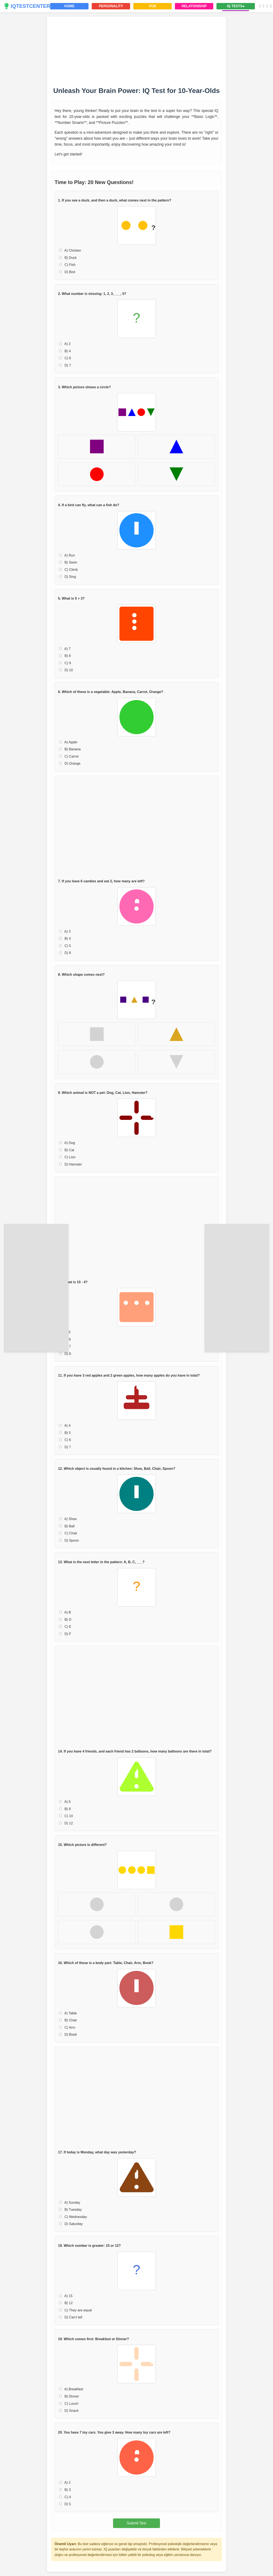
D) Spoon (69, 1540)
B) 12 (66, 2303)
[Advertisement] (36, 1287)
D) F (65, 1634)
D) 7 (65, 365)
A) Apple (68, 742)
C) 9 (65, 663)
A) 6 (65, 1801)
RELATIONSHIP (194, 6)
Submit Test (136, 2523)
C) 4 (65, 2497)
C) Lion (67, 1157)
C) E (65, 1626)
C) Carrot (68, 756)
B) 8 (65, 656)
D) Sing (67, 576)
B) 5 (65, 1433)
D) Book (68, 2034)
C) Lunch (68, 2403)
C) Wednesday (73, 2217)
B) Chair (68, 2020)
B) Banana (70, 749)
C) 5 (65, 946)
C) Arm (67, 2027)
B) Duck (68, 257)
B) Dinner (69, 2396)
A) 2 (65, 344)
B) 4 (65, 351)
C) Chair (68, 1533)
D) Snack (68, 2410)
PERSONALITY (111, 6)
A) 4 (65, 1425)
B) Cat (66, 1150)
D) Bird (67, 272)
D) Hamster (70, 1164)
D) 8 (65, 953)
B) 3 (65, 2490)
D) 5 (65, 2504)
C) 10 (66, 1816)
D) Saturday (71, 2224)
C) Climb (68, 569)
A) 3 (65, 931)
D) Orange (69, 763)
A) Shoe (68, 1519)
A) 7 (65, 649)
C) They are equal (75, 2310)
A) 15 (66, 2296)
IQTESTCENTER (27, 6)
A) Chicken (70, 250)
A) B (65, 1612)
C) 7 (65, 1346)
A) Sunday (69, 2202)
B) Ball (67, 1526)
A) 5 (65, 1332)
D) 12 (66, 1823)
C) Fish (67, 265)
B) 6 (65, 1339)
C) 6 (65, 358)
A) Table (68, 2013)
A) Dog (67, 1143)
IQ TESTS (236, 6)
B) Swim (68, 562)
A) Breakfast (71, 2389)
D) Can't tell (70, 2317)
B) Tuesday (70, 2209)
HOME (69, 6)
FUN (152, 6)
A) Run (67, 555)
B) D (65, 1619)
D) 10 (66, 670)
